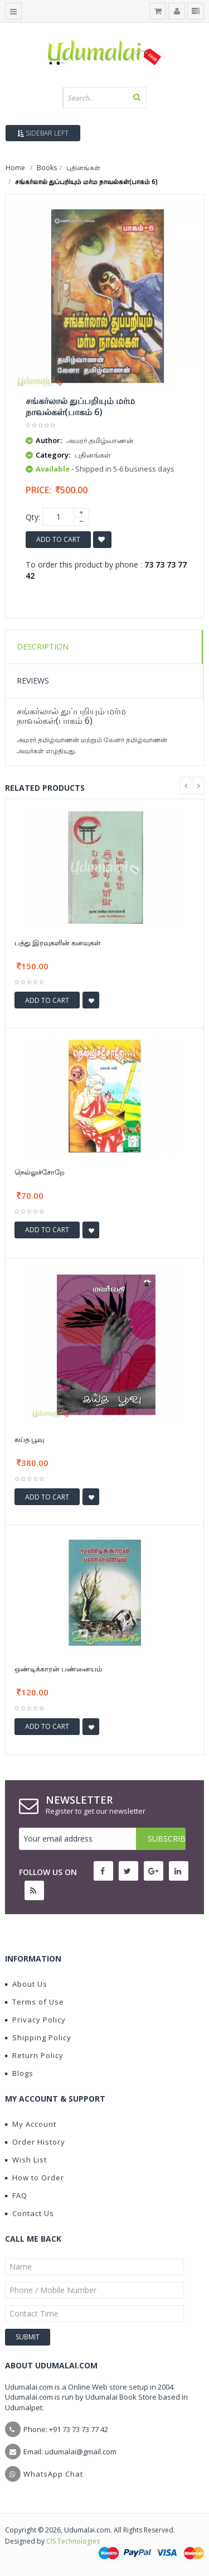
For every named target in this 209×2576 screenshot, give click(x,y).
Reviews (33, 680)
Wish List (26, 2160)
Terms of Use (34, 2002)
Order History (35, 2142)
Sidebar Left (43, 133)
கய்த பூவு (29, 1439)
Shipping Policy (38, 2037)
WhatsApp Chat (53, 2474)
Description (43, 646)
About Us (26, 1984)
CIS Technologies (73, 2541)
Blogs (19, 2073)
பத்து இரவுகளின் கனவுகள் (57, 943)
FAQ (16, 2195)
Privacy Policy (35, 2020)
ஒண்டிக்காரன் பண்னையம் (58, 1669)
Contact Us (29, 2213)
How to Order (34, 2178)
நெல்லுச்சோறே (39, 1172)
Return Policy (34, 2055)
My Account (30, 2124)
